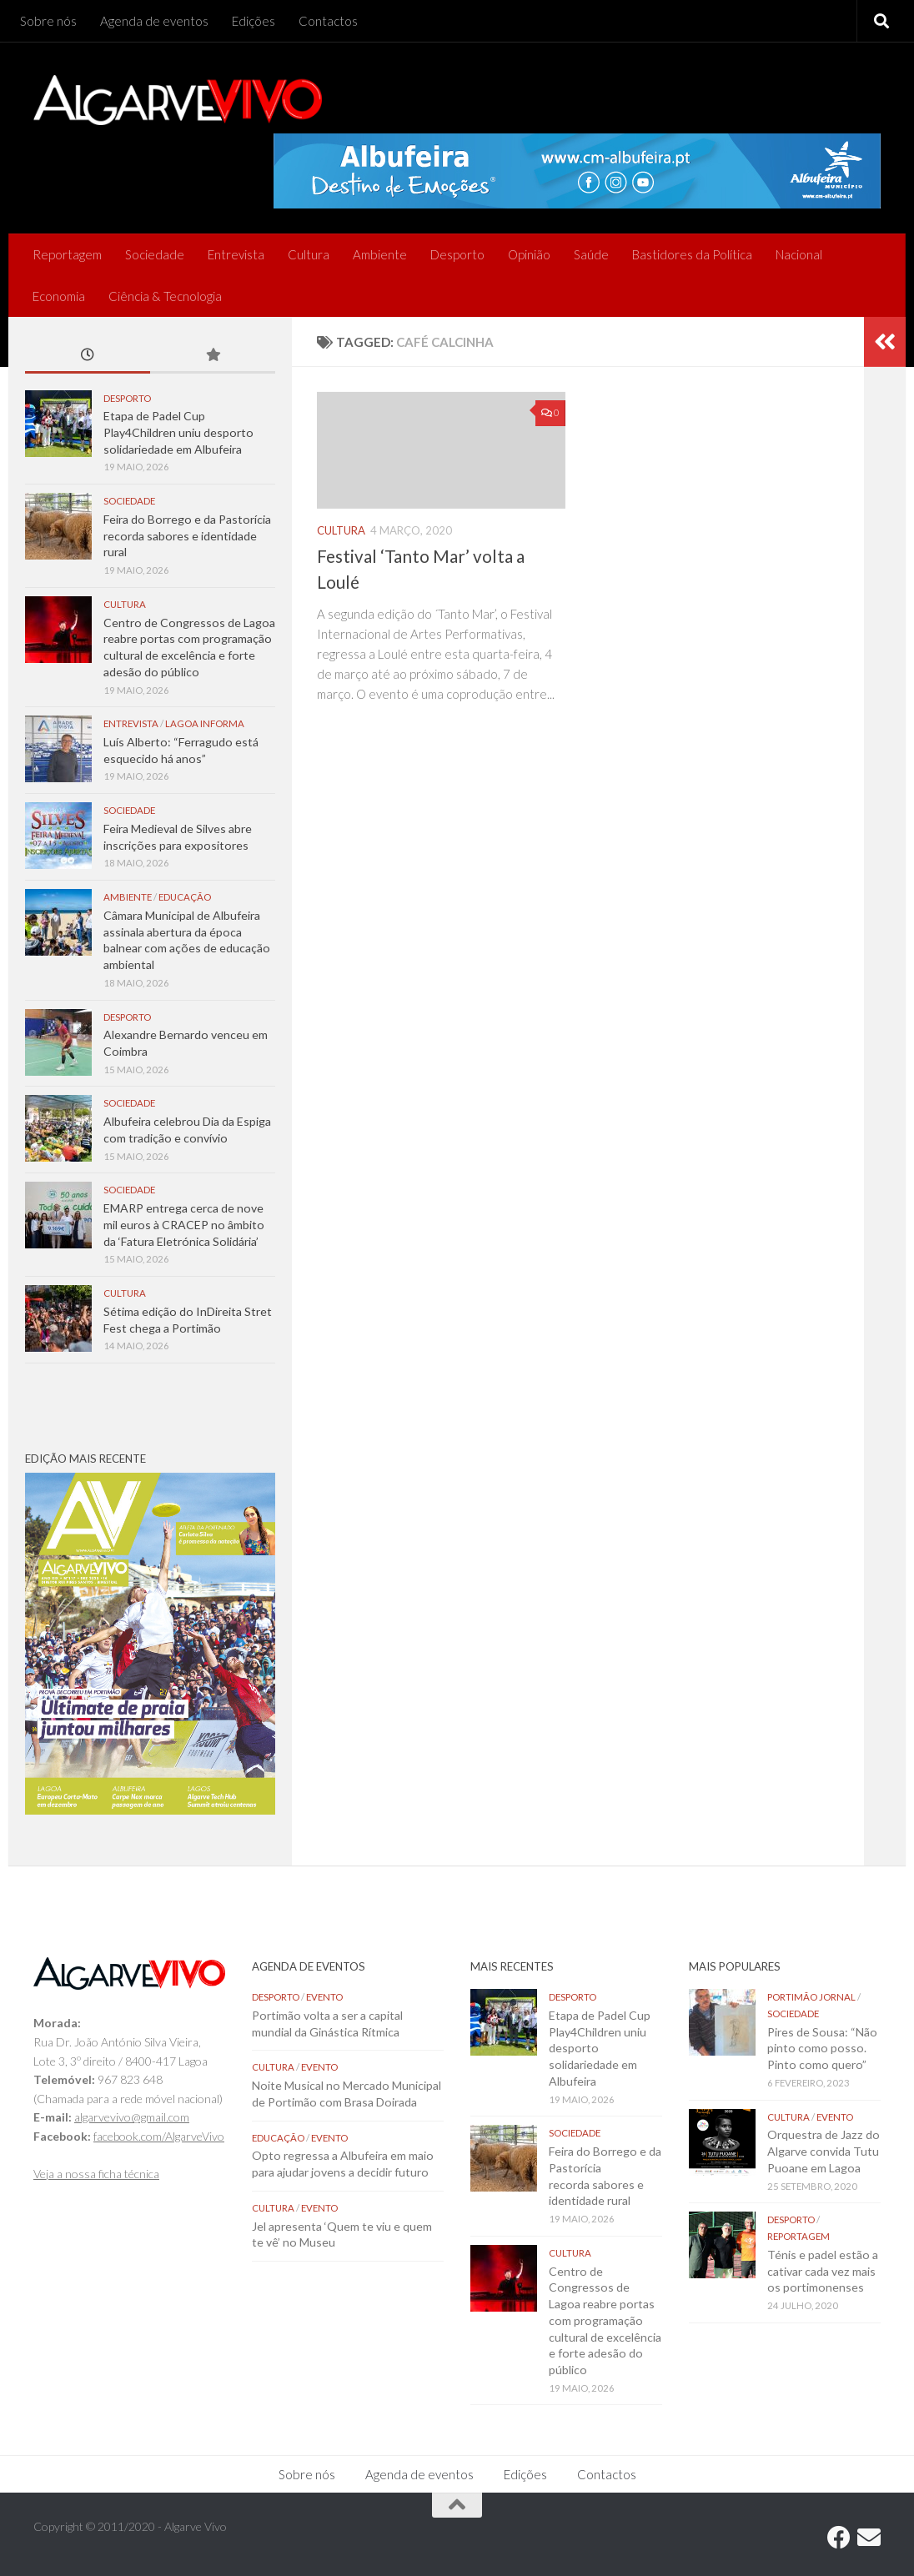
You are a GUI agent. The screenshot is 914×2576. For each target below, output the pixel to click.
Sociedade (154, 254)
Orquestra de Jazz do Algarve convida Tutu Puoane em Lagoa (823, 2150)
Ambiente (380, 254)
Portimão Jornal (811, 1996)
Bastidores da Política (692, 254)
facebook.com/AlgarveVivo (158, 2136)
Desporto (457, 254)
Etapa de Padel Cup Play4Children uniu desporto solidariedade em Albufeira (178, 432)
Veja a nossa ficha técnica (96, 2174)
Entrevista (236, 254)
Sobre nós (48, 20)
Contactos (328, 20)
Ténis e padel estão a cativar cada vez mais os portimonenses (822, 2270)
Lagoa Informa (204, 723)
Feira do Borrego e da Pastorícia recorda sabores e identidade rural (187, 535)
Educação (184, 896)
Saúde (591, 254)
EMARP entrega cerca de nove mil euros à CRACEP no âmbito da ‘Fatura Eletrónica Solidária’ (183, 1224)
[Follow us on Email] (869, 2537)
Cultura (308, 254)
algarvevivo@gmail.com (131, 2117)
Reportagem (67, 254)
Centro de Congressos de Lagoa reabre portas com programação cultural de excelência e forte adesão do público (605, 2320)
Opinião (529, 254)
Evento (324, 1996)
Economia (59, 296)
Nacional (799, 254)
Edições (253, 20)
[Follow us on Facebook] (839, 2537)
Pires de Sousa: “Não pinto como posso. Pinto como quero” (822, 2048)
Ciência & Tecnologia (165, 296)
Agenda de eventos (154, 20)
